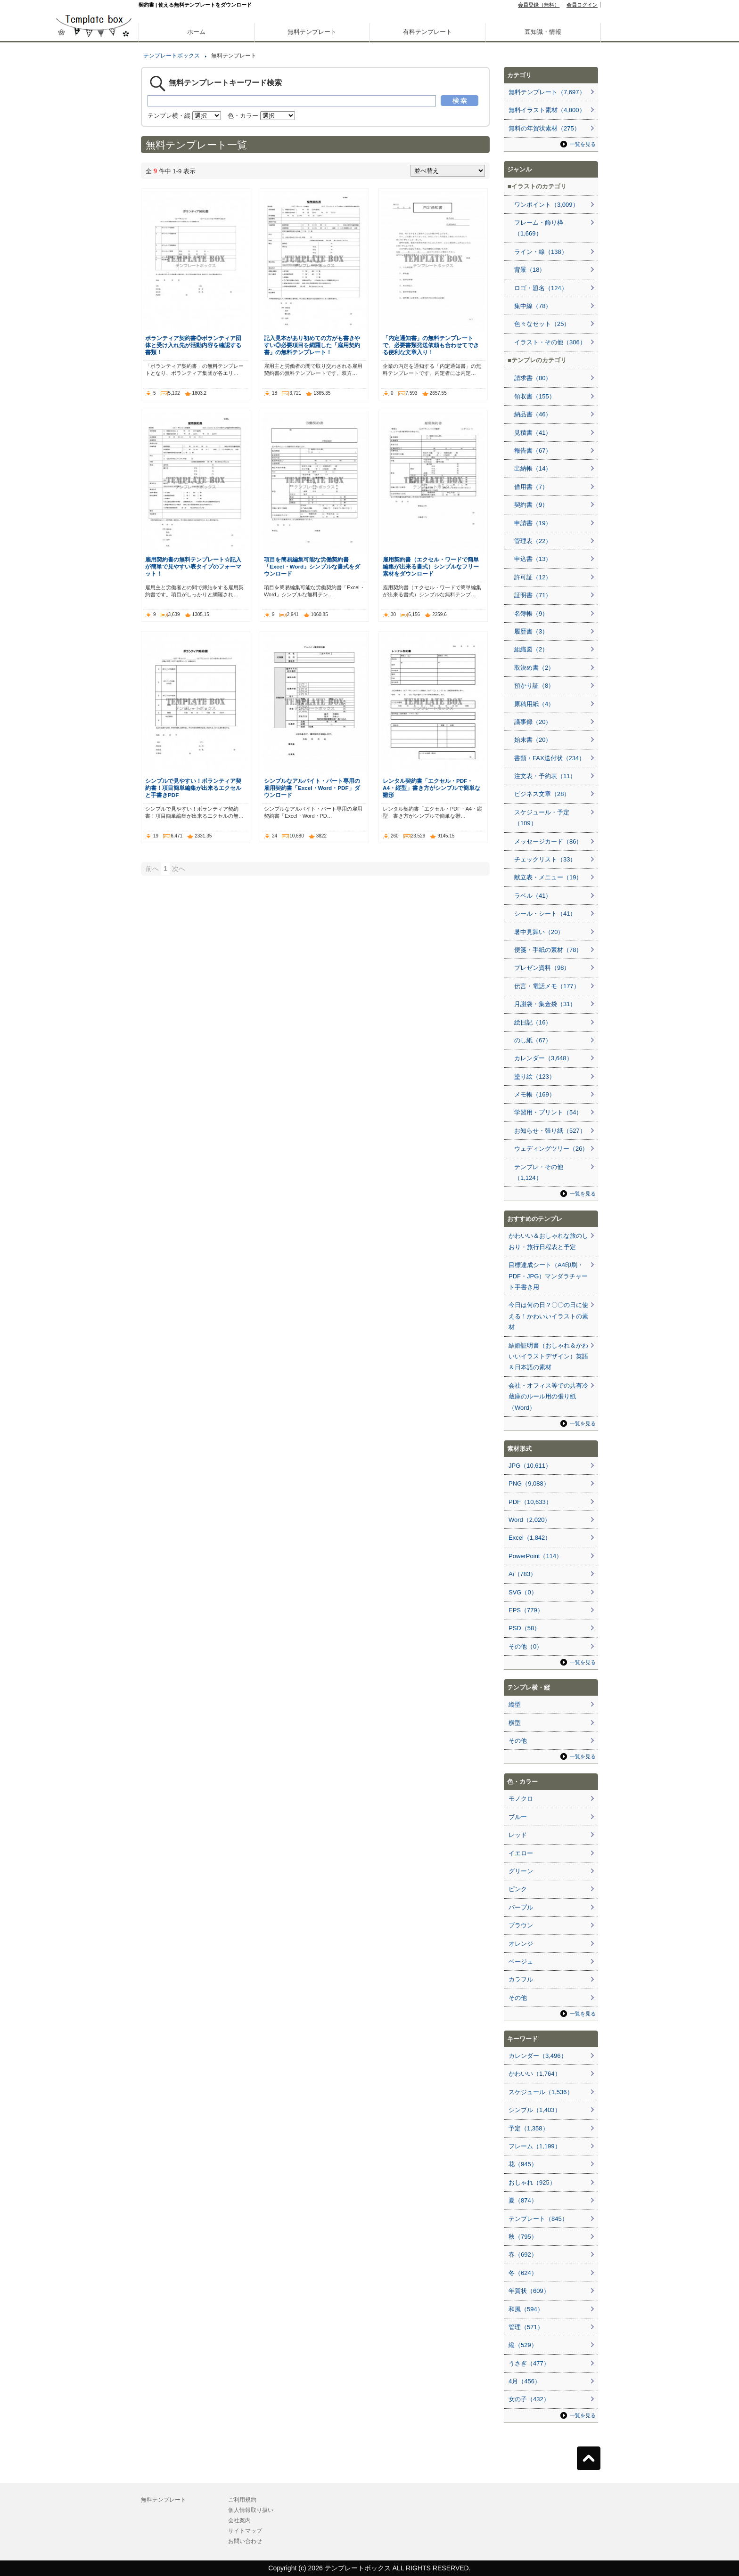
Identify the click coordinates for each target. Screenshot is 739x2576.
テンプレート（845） (538, 2218)
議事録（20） (532, 721)
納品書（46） (532, 414)
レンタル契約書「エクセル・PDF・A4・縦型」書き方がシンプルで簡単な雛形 (431, 788)
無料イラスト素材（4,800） (547, 110)
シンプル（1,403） (535, 2109)
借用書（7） (531, 486)
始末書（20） (532, 739)
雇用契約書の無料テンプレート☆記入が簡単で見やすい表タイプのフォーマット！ (193, 566)
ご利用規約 (242, 2499)
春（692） (523, 2254)
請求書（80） (532, 378)
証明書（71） (532, 595)
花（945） (523, 2164)
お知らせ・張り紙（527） (550, 1130)
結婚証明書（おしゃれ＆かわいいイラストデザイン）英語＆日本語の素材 (548, 1356)
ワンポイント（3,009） (546, 204)
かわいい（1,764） (535, 2073)
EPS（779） (526, 1610)
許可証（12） (532, 577)
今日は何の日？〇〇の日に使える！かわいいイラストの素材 (548, 1316)
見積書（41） (532, 432)
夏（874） (523, 2200)
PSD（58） (524, 1628)
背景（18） (529, 269)
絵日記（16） (532, 1022)
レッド (518, 1834)
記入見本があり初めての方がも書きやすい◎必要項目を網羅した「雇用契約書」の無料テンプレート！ (312, 345)
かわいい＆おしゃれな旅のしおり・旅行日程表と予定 (548, 1241)
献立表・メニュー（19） (548, 877)
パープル (521, 1907)
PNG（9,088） (529, 1483)
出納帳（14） (532, 468)
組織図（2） (531, 649)
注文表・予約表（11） (545, 776)
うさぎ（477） (529, 2363)
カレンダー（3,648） (543, 1058)
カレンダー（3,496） (538, 2055)
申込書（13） (532, 558)
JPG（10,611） (530, 1465)
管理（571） (526, 2327)
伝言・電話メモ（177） (547, 986)
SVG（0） (523, 1592)
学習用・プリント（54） (548, 1112)
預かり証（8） (534, 685)
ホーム (196, 31)
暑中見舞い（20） (539, 931)
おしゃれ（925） (532, 2182)
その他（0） (525, 1646)
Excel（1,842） (530, 1537)
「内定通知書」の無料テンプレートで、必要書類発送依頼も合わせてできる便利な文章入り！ (431, 345)
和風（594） (526, 2309)
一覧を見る (583, 144)
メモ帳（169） (534, 1094)
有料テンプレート (427, 31)
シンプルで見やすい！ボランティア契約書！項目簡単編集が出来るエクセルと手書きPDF (193, 788)
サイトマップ (245, 2530)
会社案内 (239, 2520)
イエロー (521, 1853)
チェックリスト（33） (545, 859)
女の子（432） (529, 2399)
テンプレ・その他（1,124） (538, 1172)
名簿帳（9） (531, 613)
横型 (515, 1722)
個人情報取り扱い (250, 2510)
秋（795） (523, 2236)
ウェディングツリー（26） (551, 1148)
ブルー (518, 1816)
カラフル (521, 1979)
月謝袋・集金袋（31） (545, 1004)
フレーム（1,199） (535, 2146)
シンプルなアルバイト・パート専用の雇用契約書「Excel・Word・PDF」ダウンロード (312, 788)
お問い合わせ (245, 2541)
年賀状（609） (529, 2290)
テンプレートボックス (171, 55)
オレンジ (521, 1943)
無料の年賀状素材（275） (544, 128)
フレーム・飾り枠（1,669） (538, 228)
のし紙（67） (532, 1040)
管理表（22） (532, 540)
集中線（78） (532, 305)
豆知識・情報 (543, 31)
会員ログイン (582, 5)
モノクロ (521, 1798)
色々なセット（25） (542, 323)
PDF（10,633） (530, 1501)
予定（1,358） (529, 2128)
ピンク (518, 1889)
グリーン (521, 1871)
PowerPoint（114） (535, 1556)
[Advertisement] (93, 329)
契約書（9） (531, 504)
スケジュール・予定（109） (541, 818)
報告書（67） (532, 450)
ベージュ (521, 1961)
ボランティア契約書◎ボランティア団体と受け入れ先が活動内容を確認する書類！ (193, 345)
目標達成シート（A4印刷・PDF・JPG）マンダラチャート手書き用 (548, 1276)
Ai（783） (522, 1573)
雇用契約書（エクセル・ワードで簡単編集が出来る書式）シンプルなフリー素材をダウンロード (431, 566)
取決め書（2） (534, 667)
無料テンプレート (312, 31)
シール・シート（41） (545, 913)
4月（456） (525, 2381)
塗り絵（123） (534, 1076)
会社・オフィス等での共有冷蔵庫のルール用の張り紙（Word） (548, 1396)
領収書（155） (534, 396)
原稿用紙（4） (534, 703)
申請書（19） (532, 523)
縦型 (515, 1704)
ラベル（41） (532, 895)
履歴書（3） (531, 631)
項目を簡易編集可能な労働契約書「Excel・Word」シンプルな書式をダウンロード (312, 566)
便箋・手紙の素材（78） (548, 949)
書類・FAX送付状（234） (549, 758)
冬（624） (523, 2272)
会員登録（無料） (538, 5)
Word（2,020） (529, 1519)
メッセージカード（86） (548, 841)
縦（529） (523, 2344)
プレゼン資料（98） (542, 967)
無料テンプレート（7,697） (547, 92)
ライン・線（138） (540, 251)
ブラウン (521, 1925)
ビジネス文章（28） (542, 793)
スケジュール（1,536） (541, 2092)
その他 (518, 1740)
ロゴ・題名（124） (540, 288)
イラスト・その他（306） (550, 342)
